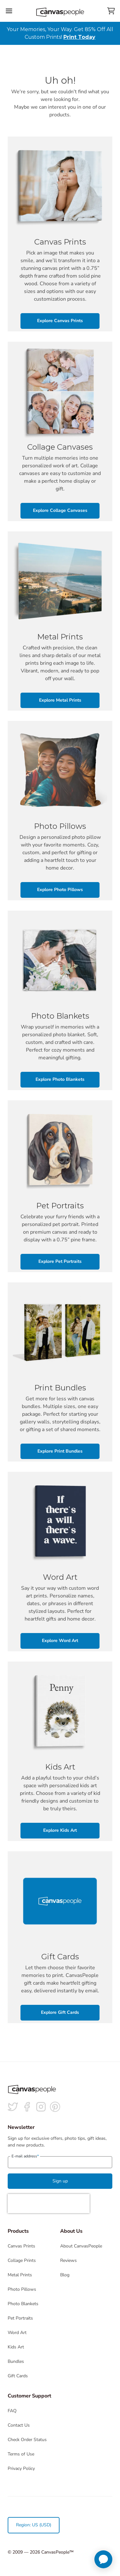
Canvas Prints (21, 2246)
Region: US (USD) (33, 2525)
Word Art (17, 2333)
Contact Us (19, 2425)
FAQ (12, 2411)
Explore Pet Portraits (60, 1261)
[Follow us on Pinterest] (55, 2107)
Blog (64, 2275)
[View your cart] (111, 11)
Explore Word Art (60, 1641)
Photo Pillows (22, 2289)
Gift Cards (18, 2376)
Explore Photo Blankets (60, 1079)
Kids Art (16, 2347)
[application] (103, 2559)
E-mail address (25, 2156)
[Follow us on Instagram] (41, 2107)
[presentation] (49, 2203)
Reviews (68, 2260)
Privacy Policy (21, 2468)
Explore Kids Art (60, 1830)
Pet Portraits (20, 2318)
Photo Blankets (23, 2304)
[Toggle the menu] (9, 11)
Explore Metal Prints (60, 700)
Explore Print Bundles (60, 1451)
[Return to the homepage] (60, 11)
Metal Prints (20, 2275)
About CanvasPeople (81, 2246)
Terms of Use (21, 2454)
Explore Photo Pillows (60, 890)
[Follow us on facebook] (27, 2107)
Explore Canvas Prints (60, 321)
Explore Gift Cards (60, 2012)
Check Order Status (27, 2440)
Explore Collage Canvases (60, 510)
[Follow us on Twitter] (13, 2107)
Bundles (16, 2361)
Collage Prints (22, 2260)
